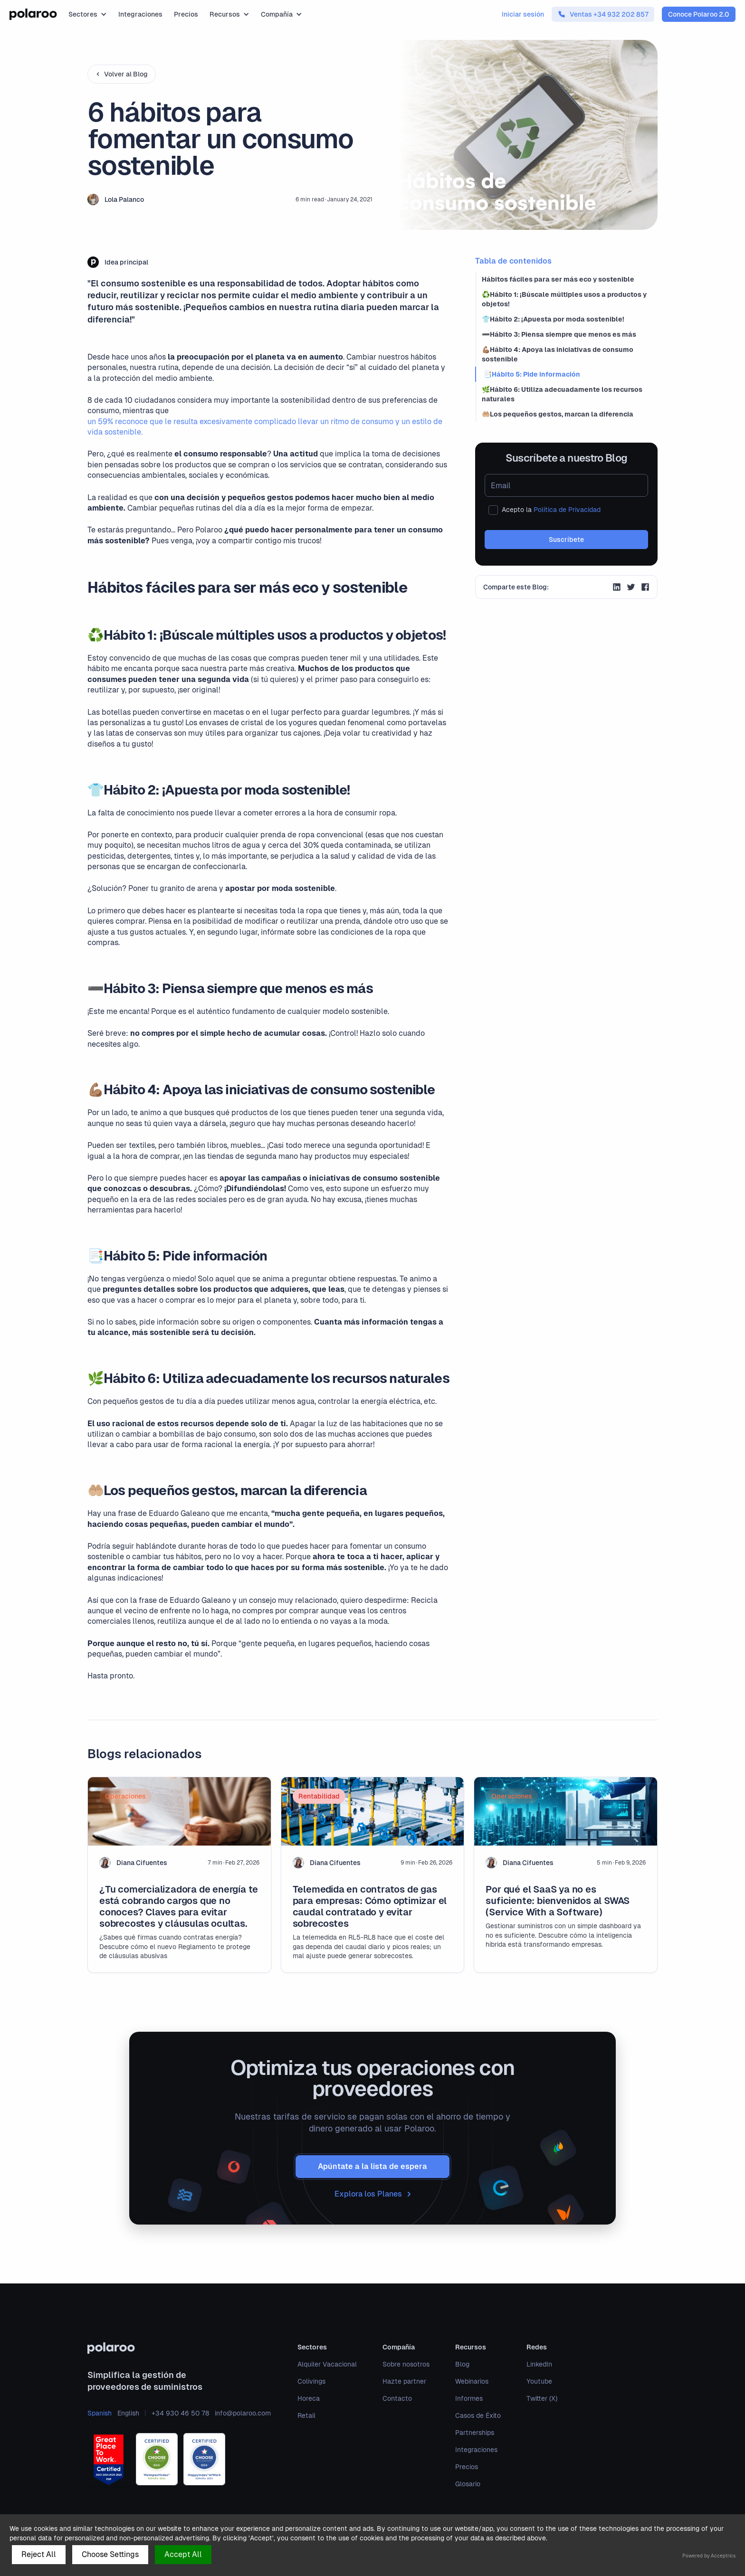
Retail (306, 2415)
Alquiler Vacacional (327, 2364)
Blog (462, 2364)
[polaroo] (179, 2348)
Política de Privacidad (567, 509)
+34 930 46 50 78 (180, 2413)
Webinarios (471, 2381)
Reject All (38, 2554)
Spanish (99, 2413)
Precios (186, 14)
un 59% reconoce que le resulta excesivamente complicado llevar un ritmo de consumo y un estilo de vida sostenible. (264, 426)
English (128, 2413)
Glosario (467, 2484)
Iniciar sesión (523, 14)
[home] (33, 14)
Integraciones (140, 14)
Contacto (397, 2398)
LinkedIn (539, 2364)
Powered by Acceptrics (708, 2555)
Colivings (311, 2381)
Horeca (308, 2398)
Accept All (183, 2554)
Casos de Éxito (478, 2415)
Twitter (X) (541, 2398)
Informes (469, 2398)
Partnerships (474, 2432)
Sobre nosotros (406, 2364)
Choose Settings (110, 2554)
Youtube (539, 2381)
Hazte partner (404, 2381)
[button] (87, 14)
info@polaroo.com (243, 2413)
